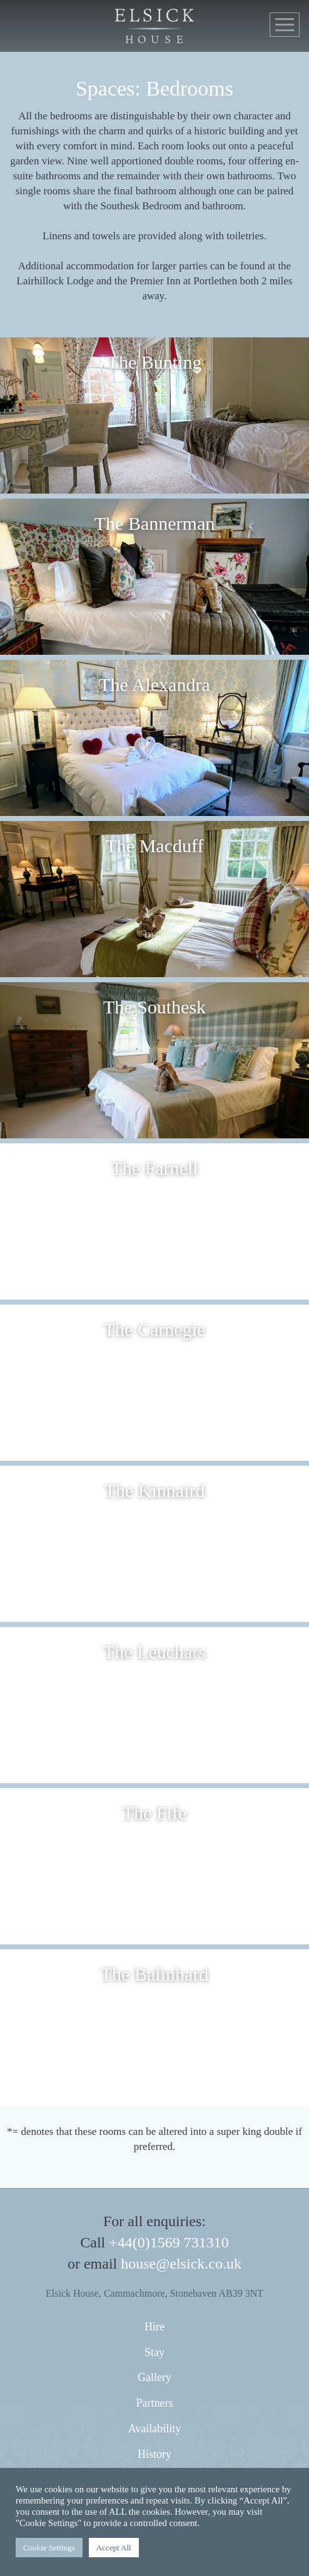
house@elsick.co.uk (181, 2263)
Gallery (154, 2377)
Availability (154, 2428)
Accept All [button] (113, 2547)
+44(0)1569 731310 (169, 2242)
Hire (154, 2326)
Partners (154, 2403)
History (154, 2454)
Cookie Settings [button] (49, 2547)
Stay (154, 2352)
